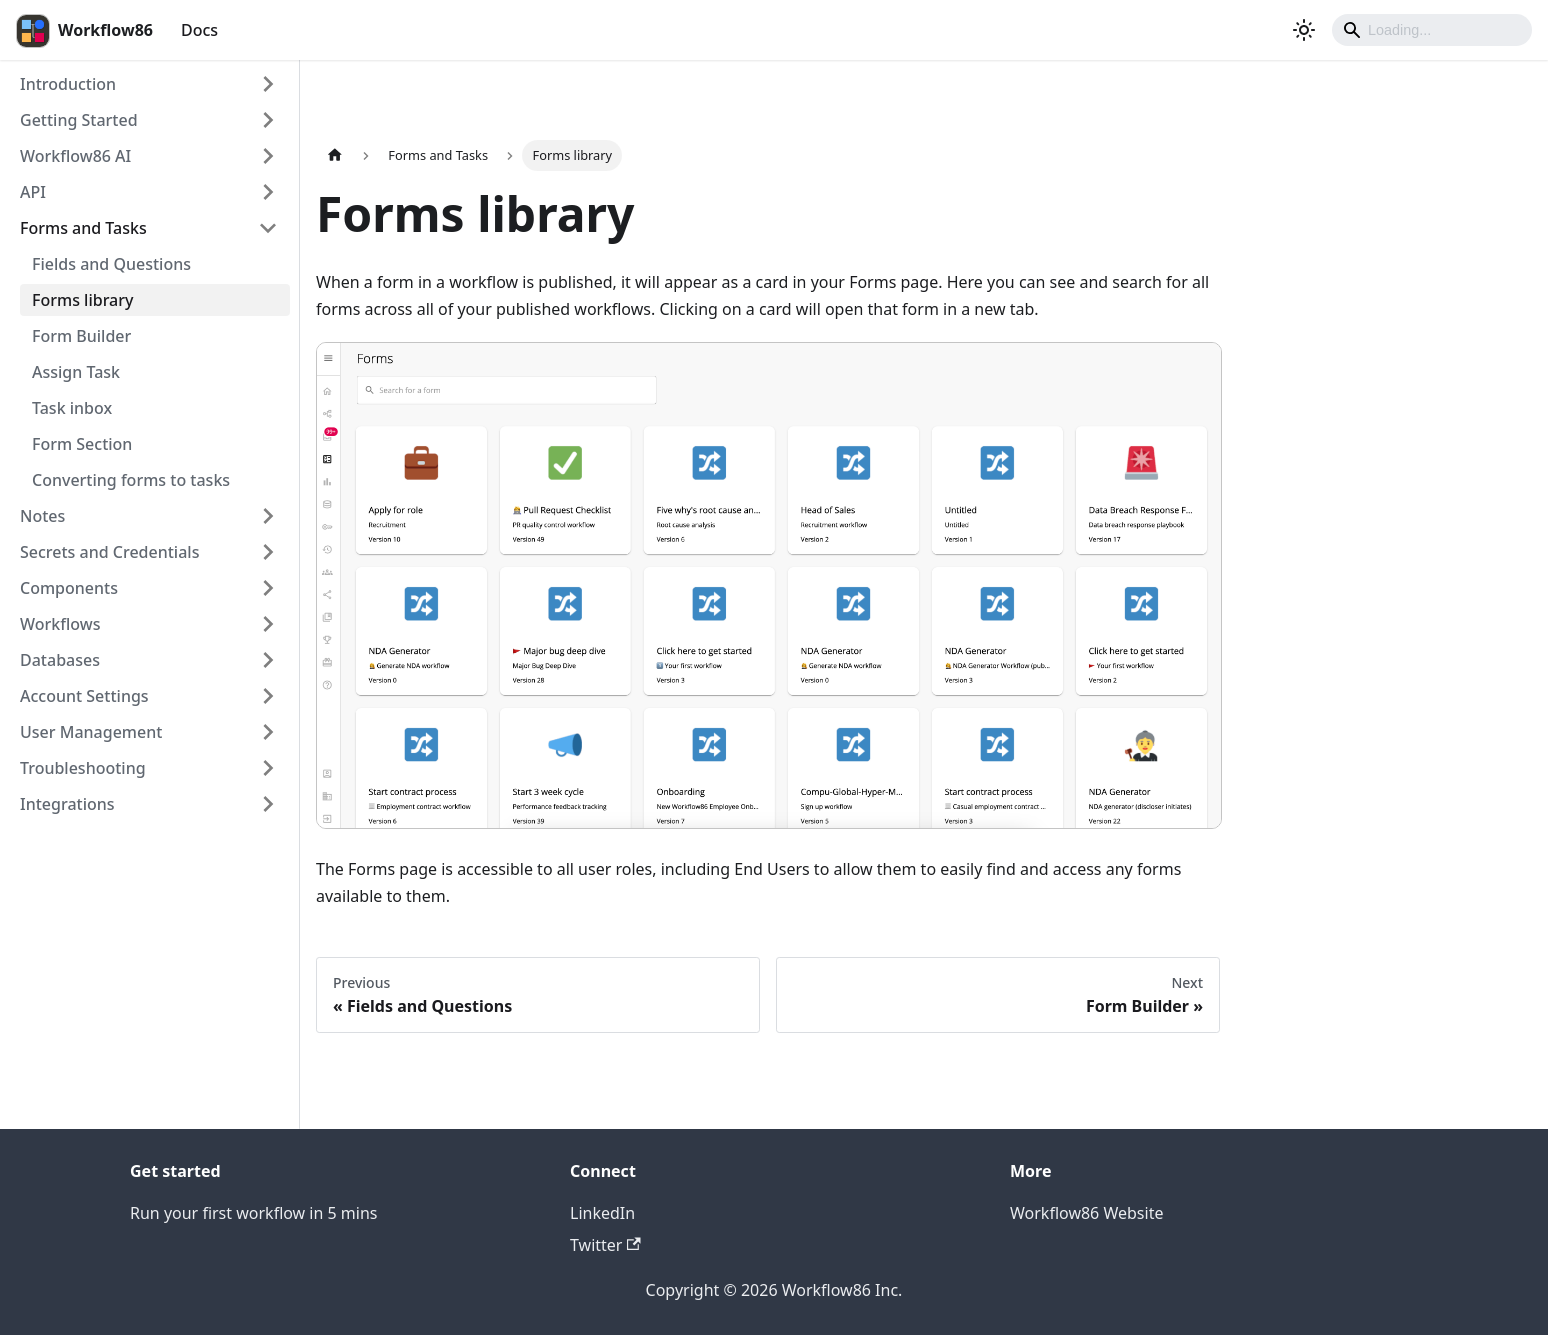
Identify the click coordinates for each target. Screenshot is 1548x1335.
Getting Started (79, 120)
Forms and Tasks (83, 228)
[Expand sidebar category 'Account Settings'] (268, 696)
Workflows (60, 624)
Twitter (605, 1245)
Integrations (67, 804)
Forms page (893, 282)
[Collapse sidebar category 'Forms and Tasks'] (268, 228)
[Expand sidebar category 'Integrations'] (268, 804)
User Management (91, 732)
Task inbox (72, 408)
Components (69, 588)
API (33, 192)
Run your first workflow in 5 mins (254, 1213)
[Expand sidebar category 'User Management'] (268, 732)
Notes (42, 516)
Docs (199, 30)
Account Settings (84, 696)
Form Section (82, 444)
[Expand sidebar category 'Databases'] (268, 660)
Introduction (68, 84)
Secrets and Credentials (109, 552)
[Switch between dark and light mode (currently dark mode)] (1304, 30)
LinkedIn (602, 1213)
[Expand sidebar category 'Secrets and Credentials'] (268, 552)
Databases (60, 660)
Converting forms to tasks (131, 480)
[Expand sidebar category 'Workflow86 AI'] (268, 156)
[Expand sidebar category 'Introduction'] (268, 84)
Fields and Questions (111, 264)
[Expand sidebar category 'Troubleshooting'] (268, 768)
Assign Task (76, 372)
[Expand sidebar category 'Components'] (268, 588)
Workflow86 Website (1086, 1213)
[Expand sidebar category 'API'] (268, 192)
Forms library (82, 300)
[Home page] (335, 155)
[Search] (1432, 30)
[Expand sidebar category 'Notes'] (268, 516)
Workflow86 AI (75, 156)
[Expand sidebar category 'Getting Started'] (268, 120)
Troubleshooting (83, 768)
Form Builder (81, 336)
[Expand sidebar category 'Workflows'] (268, 624)
